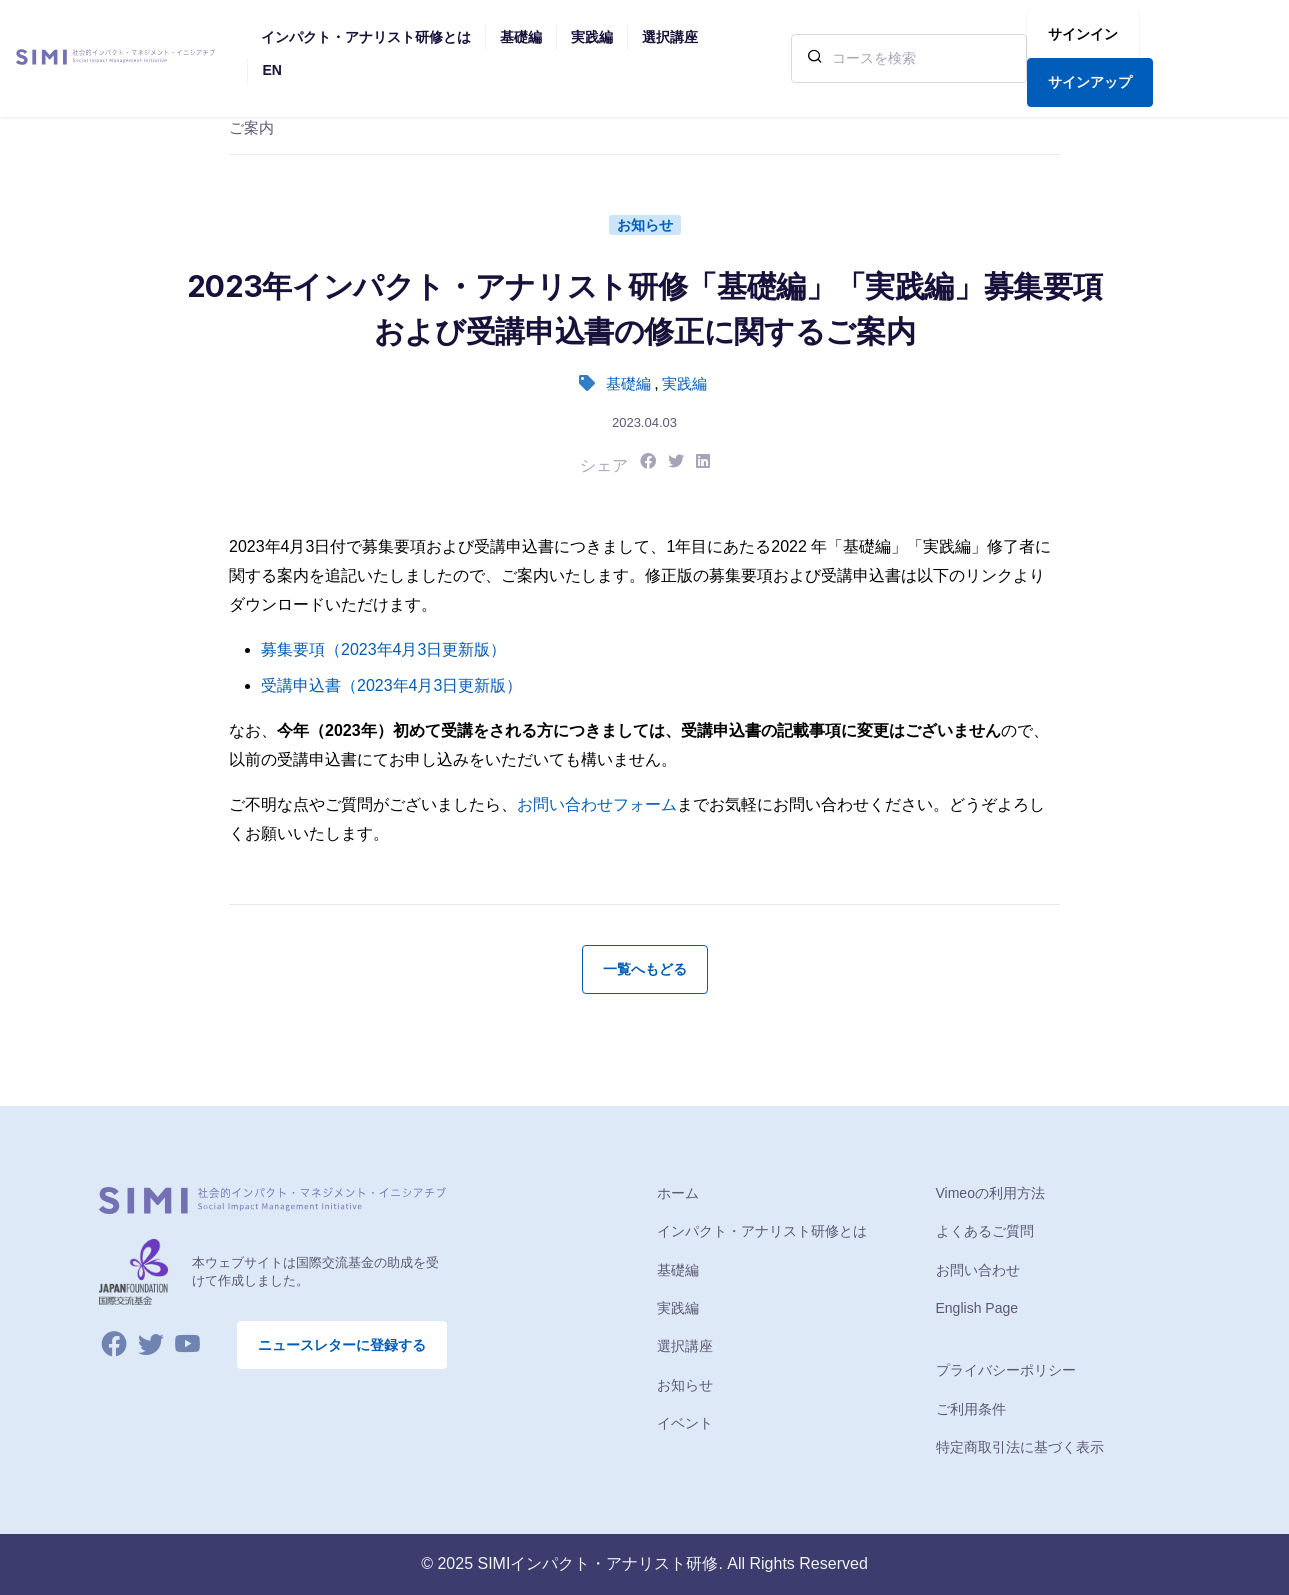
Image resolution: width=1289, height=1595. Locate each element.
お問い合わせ (978, 1270)
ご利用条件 (971, 1409)
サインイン (1083, 34)
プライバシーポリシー (1006, 1370)
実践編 (684, 384)
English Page (977, 1308)
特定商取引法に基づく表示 (1020, 1447)
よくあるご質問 (985, 1231)
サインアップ (1090, 82)
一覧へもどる (645, 969)
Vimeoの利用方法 (990, 1193)
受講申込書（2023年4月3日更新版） (391, 685)
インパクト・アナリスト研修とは (762, 1231)
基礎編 (628, 384)
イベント (685, 1423)
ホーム (678, 1193)
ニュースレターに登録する (342, 1345)
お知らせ (645, 225)
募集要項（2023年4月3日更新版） (383, 649)
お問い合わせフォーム (597, 804)
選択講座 (685, 1346)
